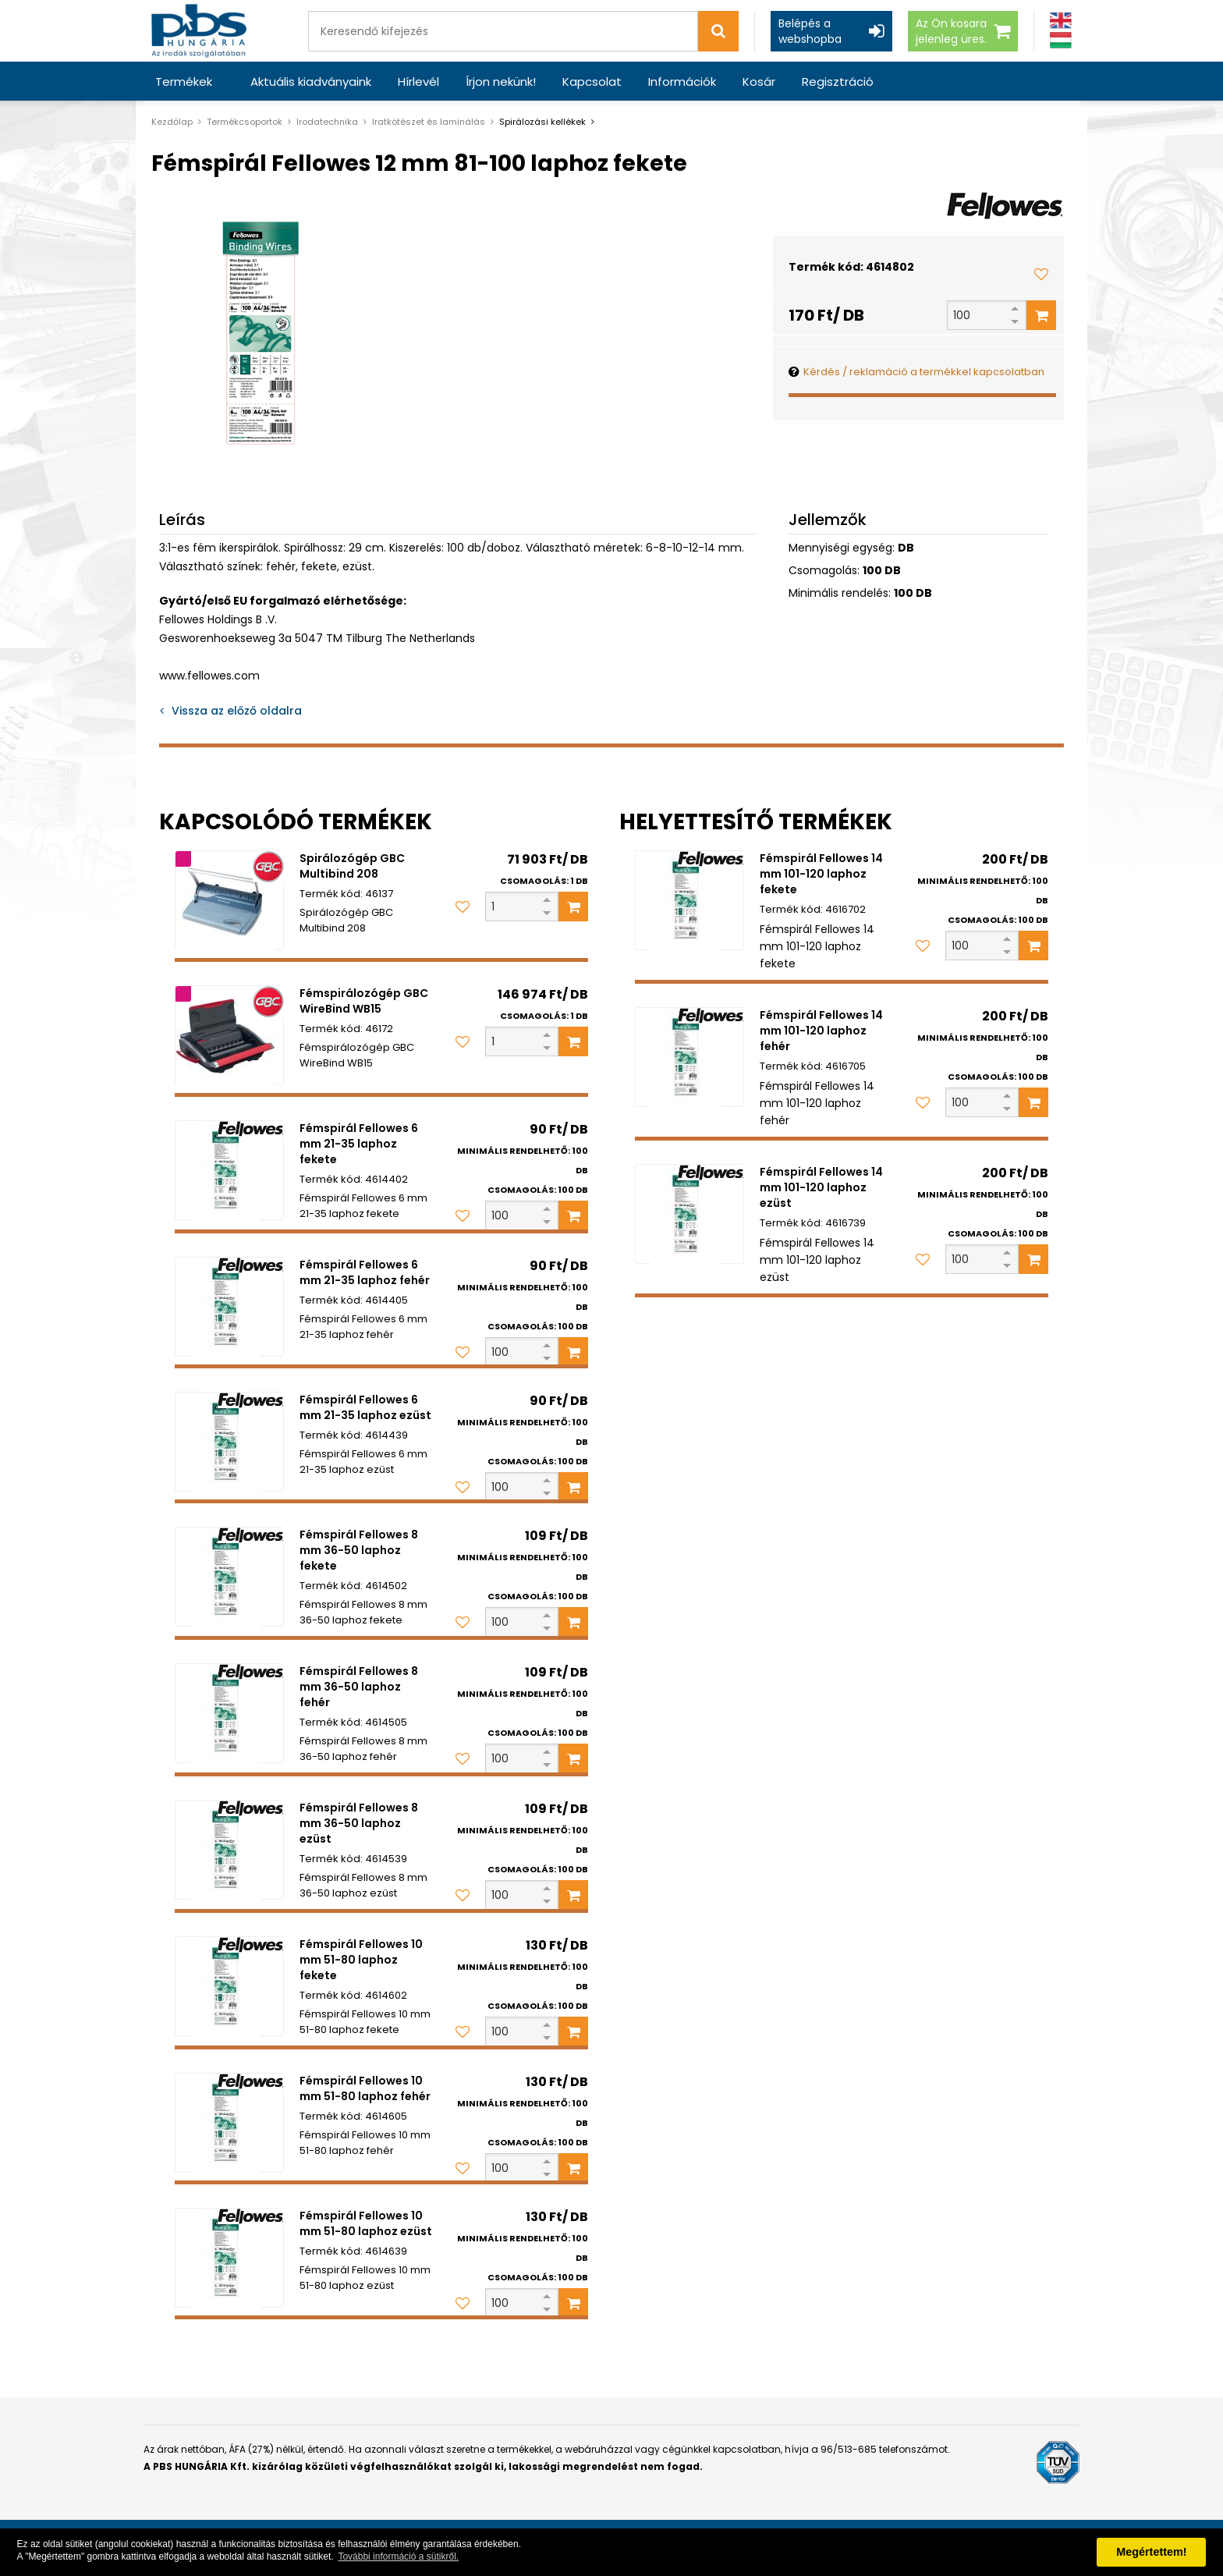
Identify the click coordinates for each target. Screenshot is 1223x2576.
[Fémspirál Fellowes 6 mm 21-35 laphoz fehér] (229, 1307)
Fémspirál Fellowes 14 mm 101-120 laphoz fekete (821, 873)
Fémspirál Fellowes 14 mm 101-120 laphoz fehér (821, 1030)
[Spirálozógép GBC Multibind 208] (229, 900)
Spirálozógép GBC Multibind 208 (352, 866)
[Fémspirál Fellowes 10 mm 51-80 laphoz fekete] (229, 1986)
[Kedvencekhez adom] (1041, 274)
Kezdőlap (172, 121)
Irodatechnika (327, 121)
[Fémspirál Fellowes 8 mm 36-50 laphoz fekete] (229, 1577)
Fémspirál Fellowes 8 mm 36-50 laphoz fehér (359, 1686)
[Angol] (1061, 20)
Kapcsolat (592, 81)
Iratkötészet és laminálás (428, 121)
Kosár (759, 81)
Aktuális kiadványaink (310, 81)
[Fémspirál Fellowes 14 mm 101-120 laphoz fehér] (689, 1057)
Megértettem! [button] (1151, 2552)
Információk (682, 81)
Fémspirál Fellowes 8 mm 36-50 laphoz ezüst (359, 1823)
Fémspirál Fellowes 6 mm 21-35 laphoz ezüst (365, 1407)
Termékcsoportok (244, 121)
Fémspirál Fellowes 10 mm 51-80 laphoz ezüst (366, 2223)
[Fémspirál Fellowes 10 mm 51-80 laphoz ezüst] (229, 2258)
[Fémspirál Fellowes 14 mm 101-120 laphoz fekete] (689, 900)
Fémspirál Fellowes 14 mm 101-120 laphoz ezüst (821, 1187)
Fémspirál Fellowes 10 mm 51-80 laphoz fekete (361, 1959)
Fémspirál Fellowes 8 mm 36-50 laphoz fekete (359, 1550)
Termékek (183, 81)
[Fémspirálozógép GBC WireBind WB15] (229, 1035)
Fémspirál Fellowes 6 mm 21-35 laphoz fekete (359, 1143)
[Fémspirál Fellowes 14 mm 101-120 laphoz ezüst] (689, 1214)
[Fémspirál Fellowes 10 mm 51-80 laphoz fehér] (229, 2123)
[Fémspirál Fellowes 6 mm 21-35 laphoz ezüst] (229, 1442)
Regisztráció (838, 81)
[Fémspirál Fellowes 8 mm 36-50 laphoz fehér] (229, 1713)
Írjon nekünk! (501, 81)
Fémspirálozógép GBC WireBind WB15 (364, 1001)
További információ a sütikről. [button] (398, 2556)
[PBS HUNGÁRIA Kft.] (198, 31)
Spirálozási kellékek (542, 121)
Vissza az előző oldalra (237, 711)
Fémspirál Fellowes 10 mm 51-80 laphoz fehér (365, 2088)
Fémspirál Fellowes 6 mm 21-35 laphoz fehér (365, 1272)
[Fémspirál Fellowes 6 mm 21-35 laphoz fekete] (229, 1170)
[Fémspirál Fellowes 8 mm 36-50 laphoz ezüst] (229, 1850)
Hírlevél (418, 81)
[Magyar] (1061, 40)
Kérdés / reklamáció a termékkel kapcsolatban (923, 371)
